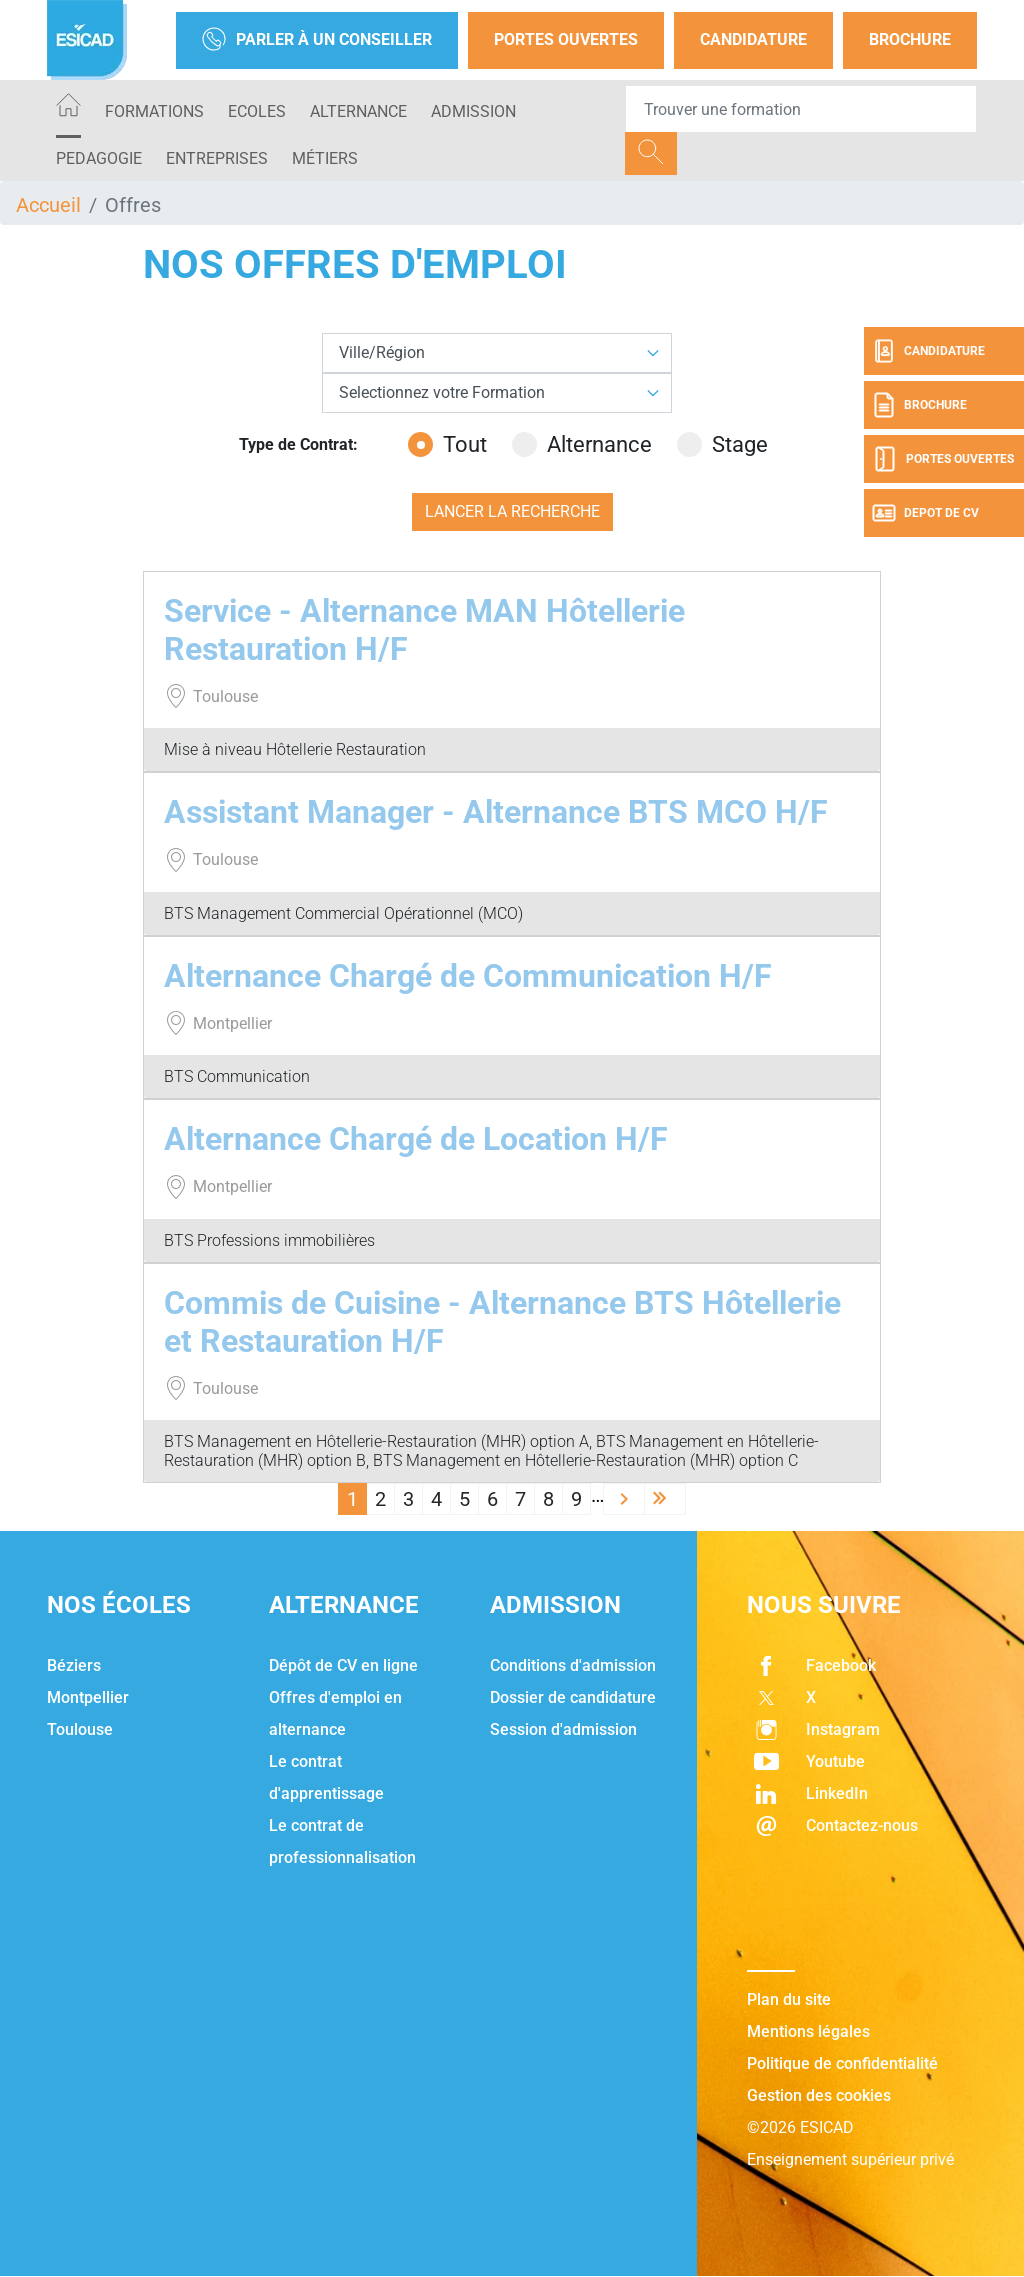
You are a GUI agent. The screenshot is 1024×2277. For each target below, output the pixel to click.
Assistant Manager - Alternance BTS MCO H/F (496, 812)
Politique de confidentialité (842, 2063)
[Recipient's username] (801, 109)
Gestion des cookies (819, 2095)
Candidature (753, 39)
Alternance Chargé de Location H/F (416, 1139)
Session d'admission (563, 1729)
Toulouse (80, 1729)
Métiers (325, 158)
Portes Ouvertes (566, 39)
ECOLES (257, 111)
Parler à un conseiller (317, 40)
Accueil (48, 205)
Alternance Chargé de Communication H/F (468, 976)
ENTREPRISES (217, 158)
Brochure (910, 39)
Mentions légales (808, 2031)
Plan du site (789, 1999)
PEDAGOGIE (99, 158)
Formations (154, 111)
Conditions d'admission (573, 1665)
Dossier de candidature (573, 1697)
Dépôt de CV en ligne (343, 1665)
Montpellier (88, 1697)
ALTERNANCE (358, 111)
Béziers (74, 1665)
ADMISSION (473, 111)
